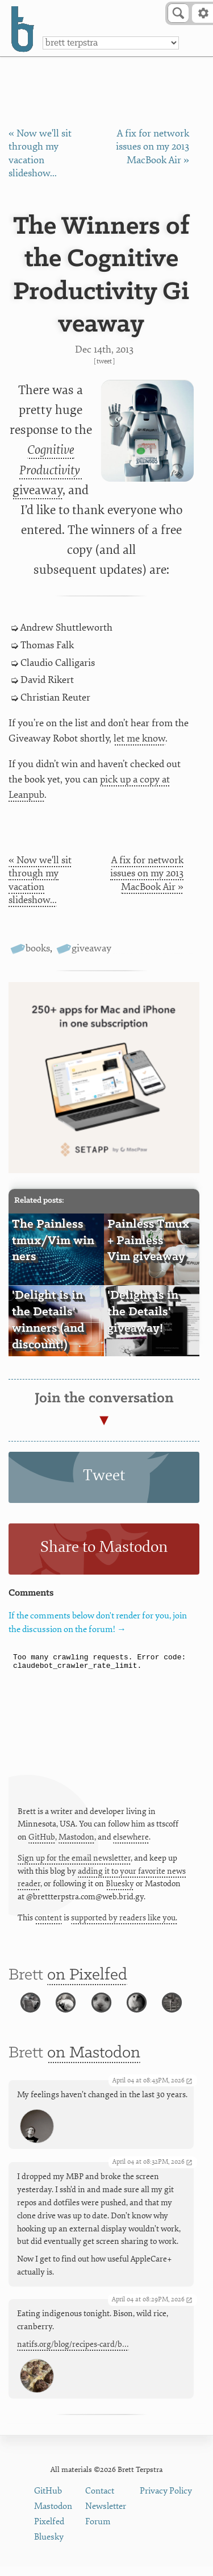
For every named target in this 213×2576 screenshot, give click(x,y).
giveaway (47, 470)
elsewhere (131, 1837)
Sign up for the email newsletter (74, 1858)
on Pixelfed (87, 1975)
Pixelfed (49, 2530)
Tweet (104, 361)
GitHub (41, 1837)
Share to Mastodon (104, 1547)
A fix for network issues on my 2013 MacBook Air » (152, 146)
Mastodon (76, 1837)
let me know (139, 738)
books (38, 948)
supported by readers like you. (124, 1917)
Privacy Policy (166, 2500)
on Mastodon (93, 2063)
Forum (98, 2530)
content (48, 1917)
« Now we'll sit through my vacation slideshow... (40, 880)
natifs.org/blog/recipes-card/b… (73, 2354)
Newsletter (105, 2515)
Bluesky (120, 1883)
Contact (99, 2500)
